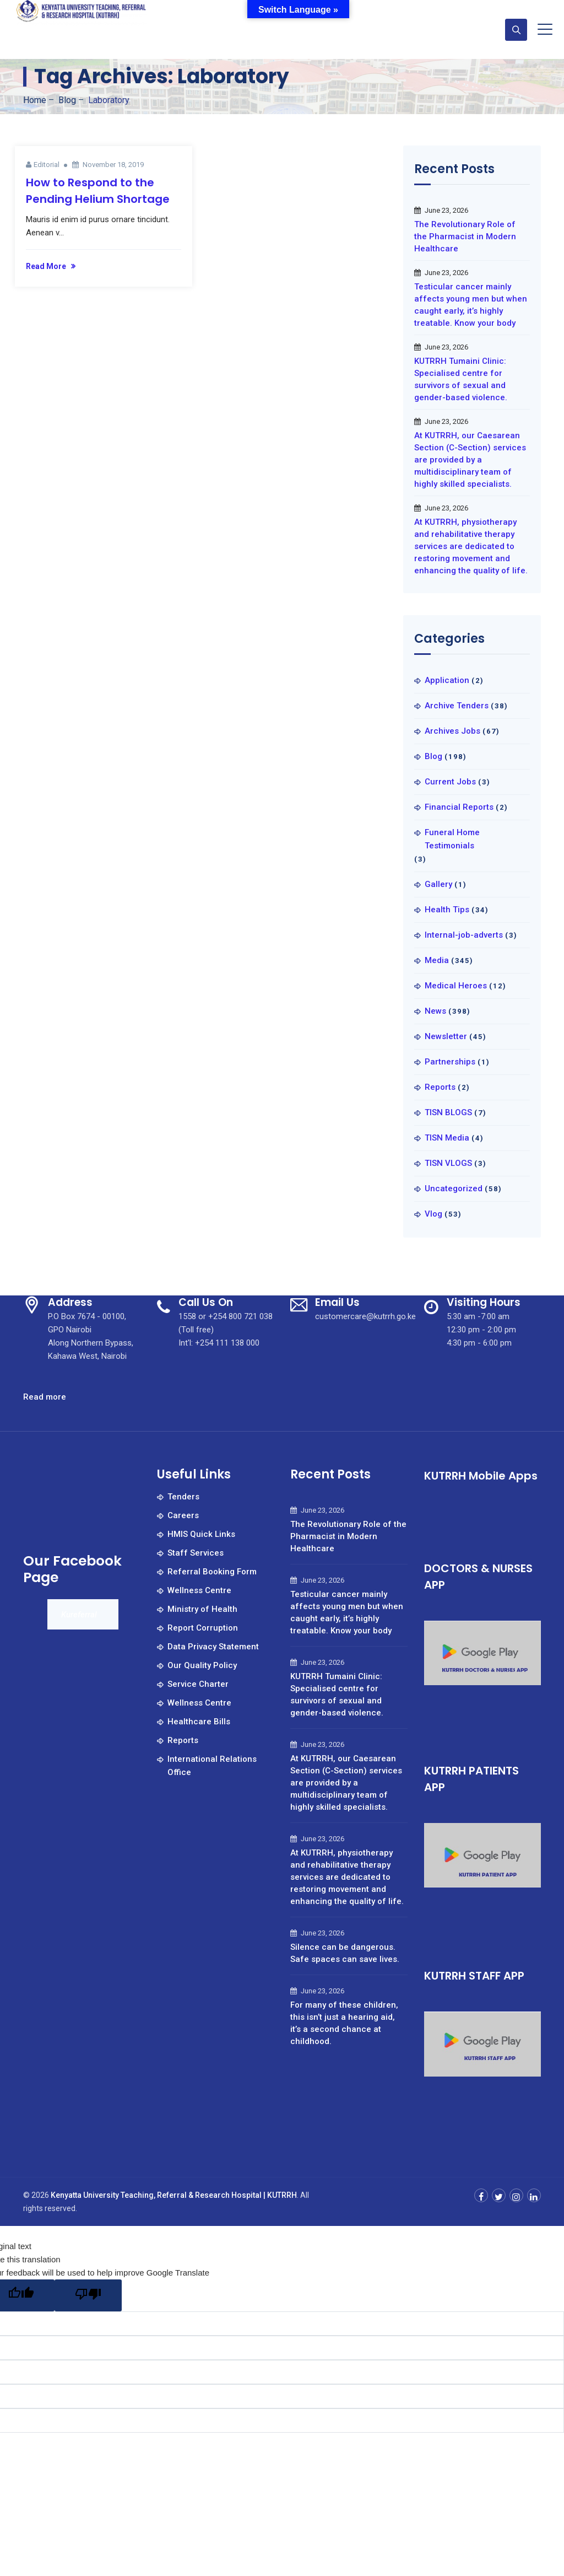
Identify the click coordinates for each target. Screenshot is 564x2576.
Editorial (46, 164)
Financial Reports (459, 807)
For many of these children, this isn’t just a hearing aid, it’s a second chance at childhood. (344, 2023)
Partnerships (450, 1062)
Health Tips (447, 910)
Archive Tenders (457, 706)
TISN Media (447, 1138)
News (435, 1011)
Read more (44, 1396)
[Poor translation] (88, 2295)
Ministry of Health (202, 1609)
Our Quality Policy (202, 1665)
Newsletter (446, 1036)
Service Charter (198, 1684)
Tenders (183, 1497)
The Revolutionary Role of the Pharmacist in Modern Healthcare (465, 236)
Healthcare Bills (198, 1722)
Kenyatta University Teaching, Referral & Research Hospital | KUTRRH (174, 2195)
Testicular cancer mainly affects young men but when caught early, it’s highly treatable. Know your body (470, 305)
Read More (46, 266)
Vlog (433, 1214)
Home (34, 100)
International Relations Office (212, 1765)
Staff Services (195, 1553)
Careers (183, 1515)
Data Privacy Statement (213, 1647)
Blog (433, 756)
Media (437, 960)
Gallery (438, 884)
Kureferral (79, 1615)
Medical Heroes (456, 986)
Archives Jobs (452, 731)
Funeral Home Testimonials (452, 839)
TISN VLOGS (448, 1163)
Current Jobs (450, 782)
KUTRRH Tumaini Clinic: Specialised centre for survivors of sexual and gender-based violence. (460, 379)
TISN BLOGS (448, 1112)
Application (447, 680)
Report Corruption (202, 1628)
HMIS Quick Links (201, 1534)
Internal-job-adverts (464, 935)
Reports (440, 1087)
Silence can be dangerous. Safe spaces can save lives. (344, 1953)
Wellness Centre (199, 1590)
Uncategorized (453, 1188)
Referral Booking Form (212, 1572)
